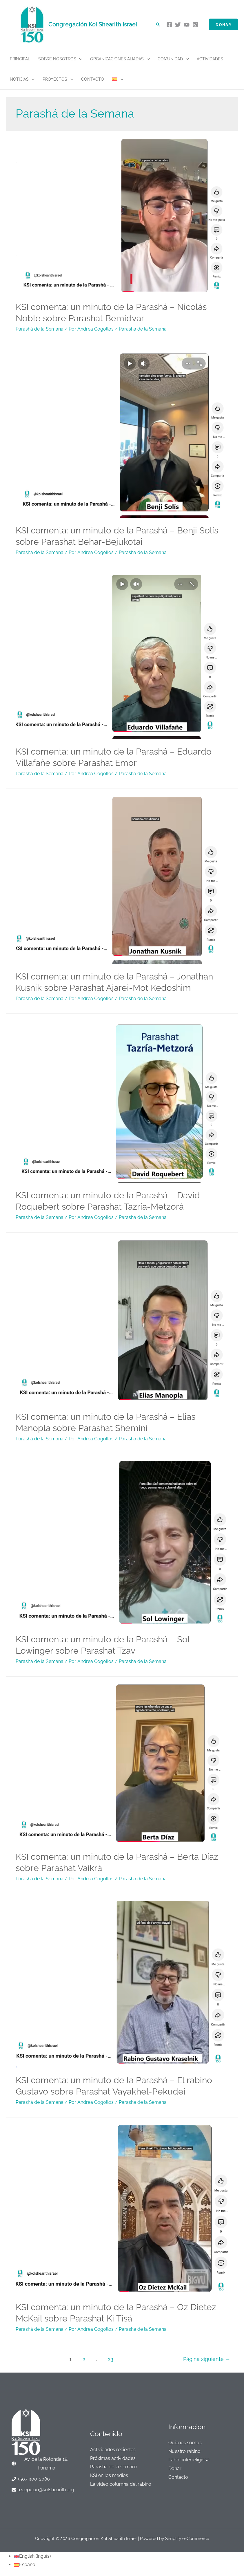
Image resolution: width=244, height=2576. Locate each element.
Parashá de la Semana (39, 329)
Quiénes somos (185, 2442)
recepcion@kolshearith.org (45, 2489)
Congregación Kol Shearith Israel (92, 24)
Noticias (19, 79)
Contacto (92, 79)
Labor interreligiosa (189, 2460)
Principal (20, 59)
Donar (174, 2468)
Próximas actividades (113, 2458)
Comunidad (170, 59)
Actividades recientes (113, 2449)
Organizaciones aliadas (117, 59)
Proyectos (55, 79)
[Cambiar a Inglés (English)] (32, 2556)
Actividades (210, 59)
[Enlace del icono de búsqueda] (158, 24)
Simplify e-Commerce (187, 2538)
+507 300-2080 (33, 2479)
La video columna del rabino (120, 2484)
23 (110, 2359)
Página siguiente (206, 2359)
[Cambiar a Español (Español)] (25, 2564)
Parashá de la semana (113, 2466)
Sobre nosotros (57, 59)
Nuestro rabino (184, 2451)
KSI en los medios (109, 2475)
